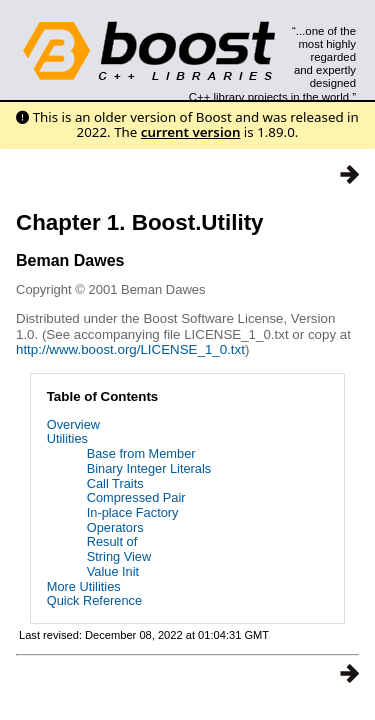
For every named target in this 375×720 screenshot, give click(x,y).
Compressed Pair (136, 497)
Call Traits (115, 483)
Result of (112, 541)
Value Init (113, 571)
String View (119, 556)
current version (191, 132)
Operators (115, 527)
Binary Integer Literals (149, 468)
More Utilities (84, 586)
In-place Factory (133, 512)
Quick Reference (94, 600)
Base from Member (141, 453)
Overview (73, 424)
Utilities (67, 438)
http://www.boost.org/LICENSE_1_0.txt (130, 349)
